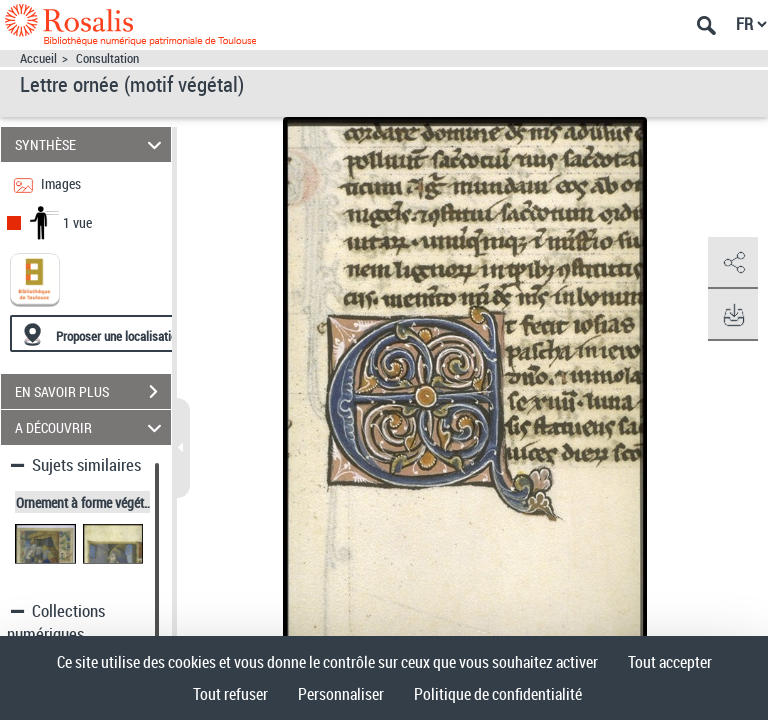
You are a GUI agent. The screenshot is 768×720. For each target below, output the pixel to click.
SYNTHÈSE (91, 144)
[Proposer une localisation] (105, 333)
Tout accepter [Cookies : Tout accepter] (670, 662)
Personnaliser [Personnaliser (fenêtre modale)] (341, 694)
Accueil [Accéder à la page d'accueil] (38, 58)
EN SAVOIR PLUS (93, 392)
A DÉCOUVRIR (91, 427)
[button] (733, 263)
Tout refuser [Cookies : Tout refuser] (230, 694)
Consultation (107, 58)
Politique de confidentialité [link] (498, 694)
